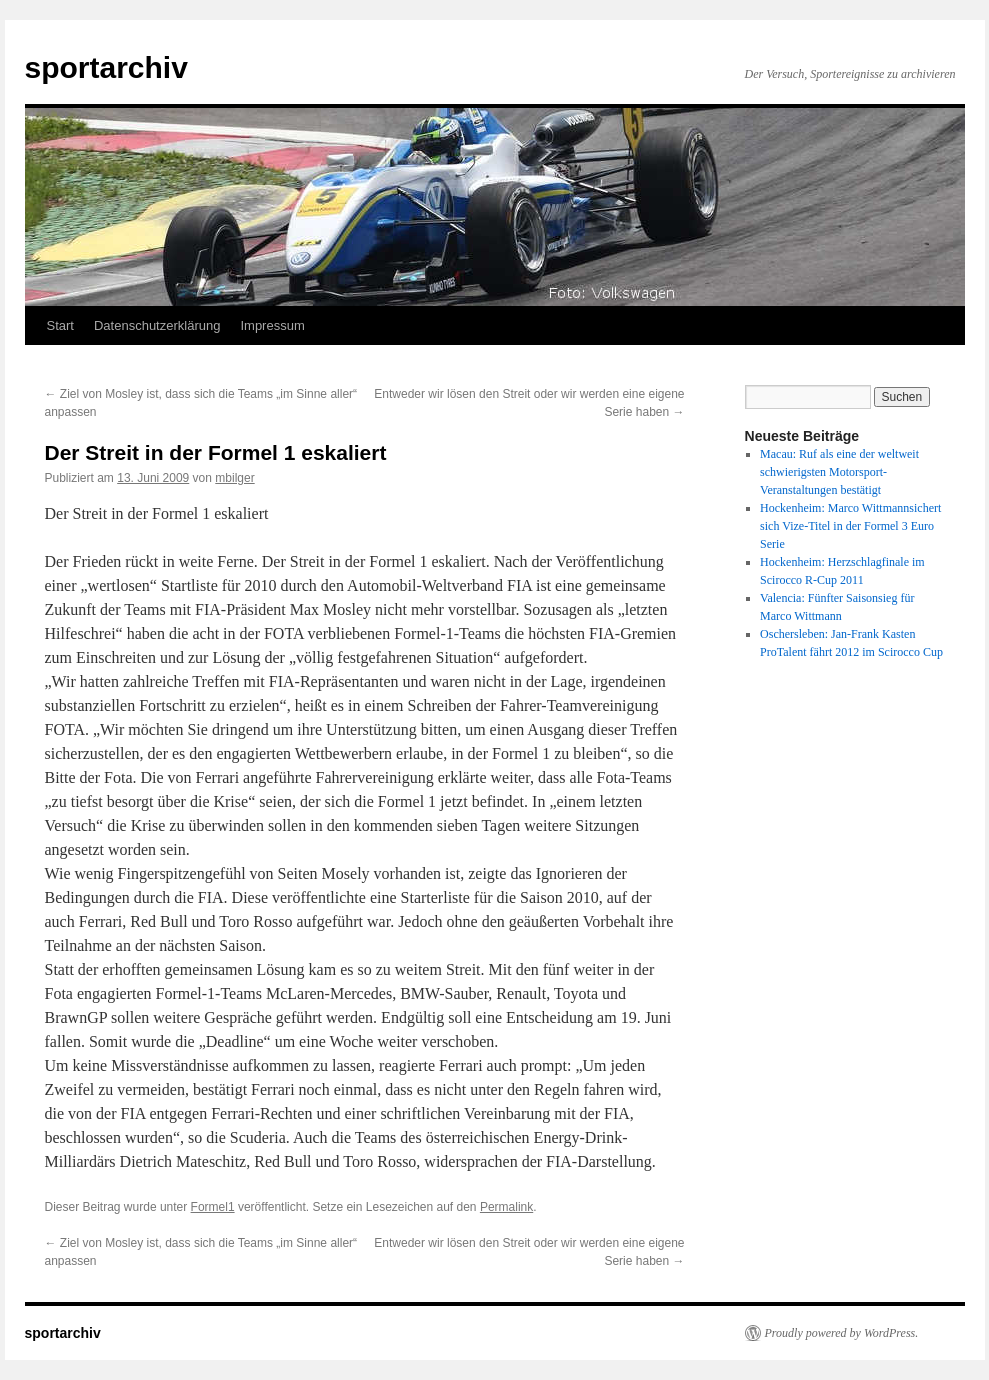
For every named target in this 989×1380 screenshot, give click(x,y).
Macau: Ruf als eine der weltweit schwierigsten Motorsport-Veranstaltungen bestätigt (839, 472)
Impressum (272, 325)
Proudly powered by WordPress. (842, 1333)
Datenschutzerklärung (157, 325)
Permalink (506, 1207)
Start (60, 325)
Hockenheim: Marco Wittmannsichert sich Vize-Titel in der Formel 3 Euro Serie (850, 526)
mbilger (234, 478)
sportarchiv (106, 67)
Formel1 (213, 1207)
